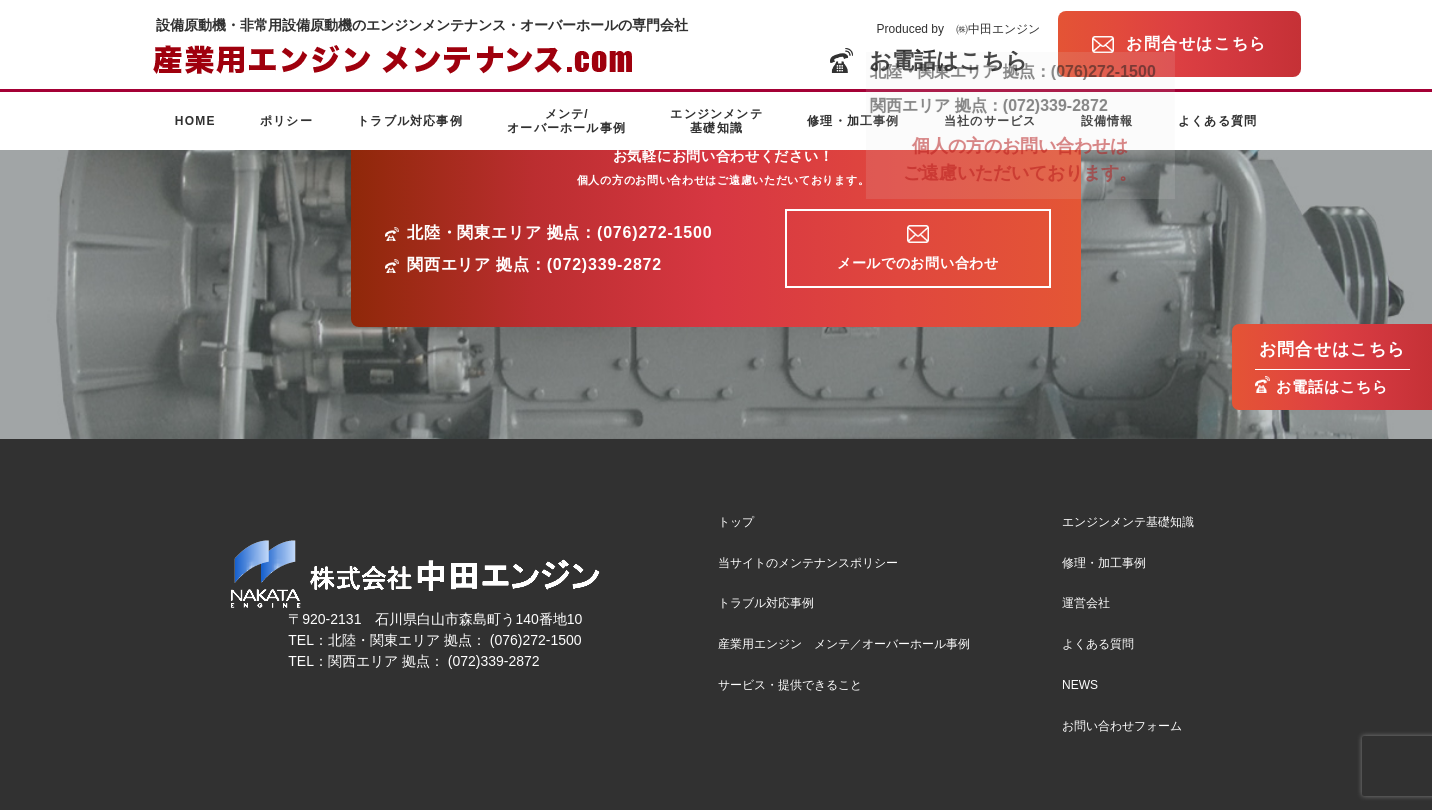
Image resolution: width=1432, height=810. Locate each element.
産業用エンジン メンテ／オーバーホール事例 (844, 644)
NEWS (1080, 685)
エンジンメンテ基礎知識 (716, 121)
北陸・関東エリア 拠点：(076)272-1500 (559, 233)
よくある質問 (1217, 121)
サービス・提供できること (790, 685)
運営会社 (1086, 603)
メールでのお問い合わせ (918, 263)
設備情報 (1107, 121)
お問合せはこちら (1332, 349)
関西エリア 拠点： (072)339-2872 (434, 661)
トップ (736, 522)
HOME (195, 121)
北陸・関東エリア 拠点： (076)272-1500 (455, 640)
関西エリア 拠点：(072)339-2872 (534, 265)
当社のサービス (990, 121)
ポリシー (286, 121)
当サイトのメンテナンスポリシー (808, 563)
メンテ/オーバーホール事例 (566, 121)
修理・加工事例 (853, 121)
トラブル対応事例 (410, 121)
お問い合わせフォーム (1122, 726)
